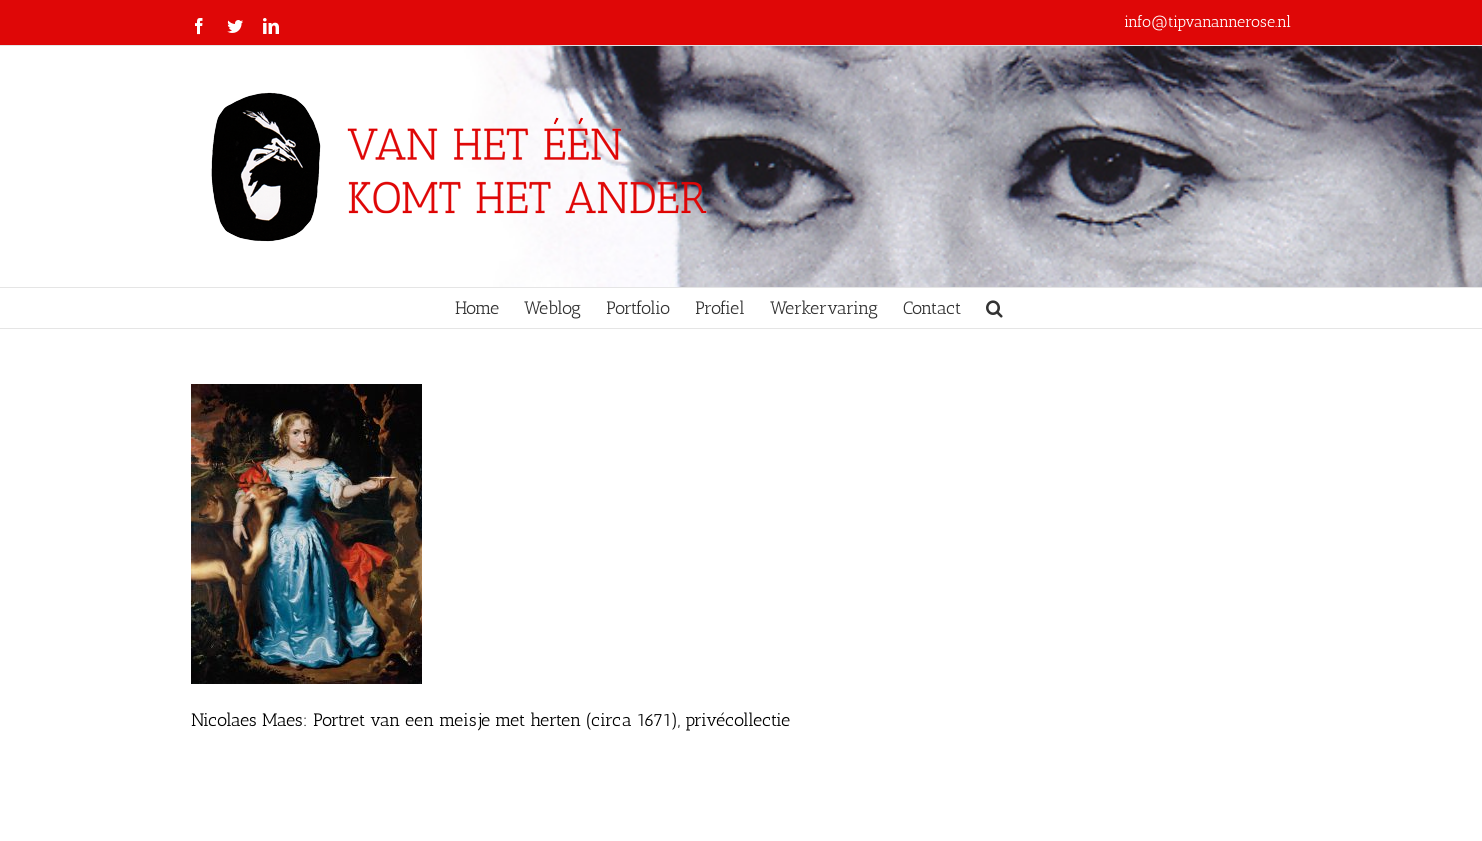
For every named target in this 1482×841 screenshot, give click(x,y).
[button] (994, 308)
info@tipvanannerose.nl (1207, 21)
